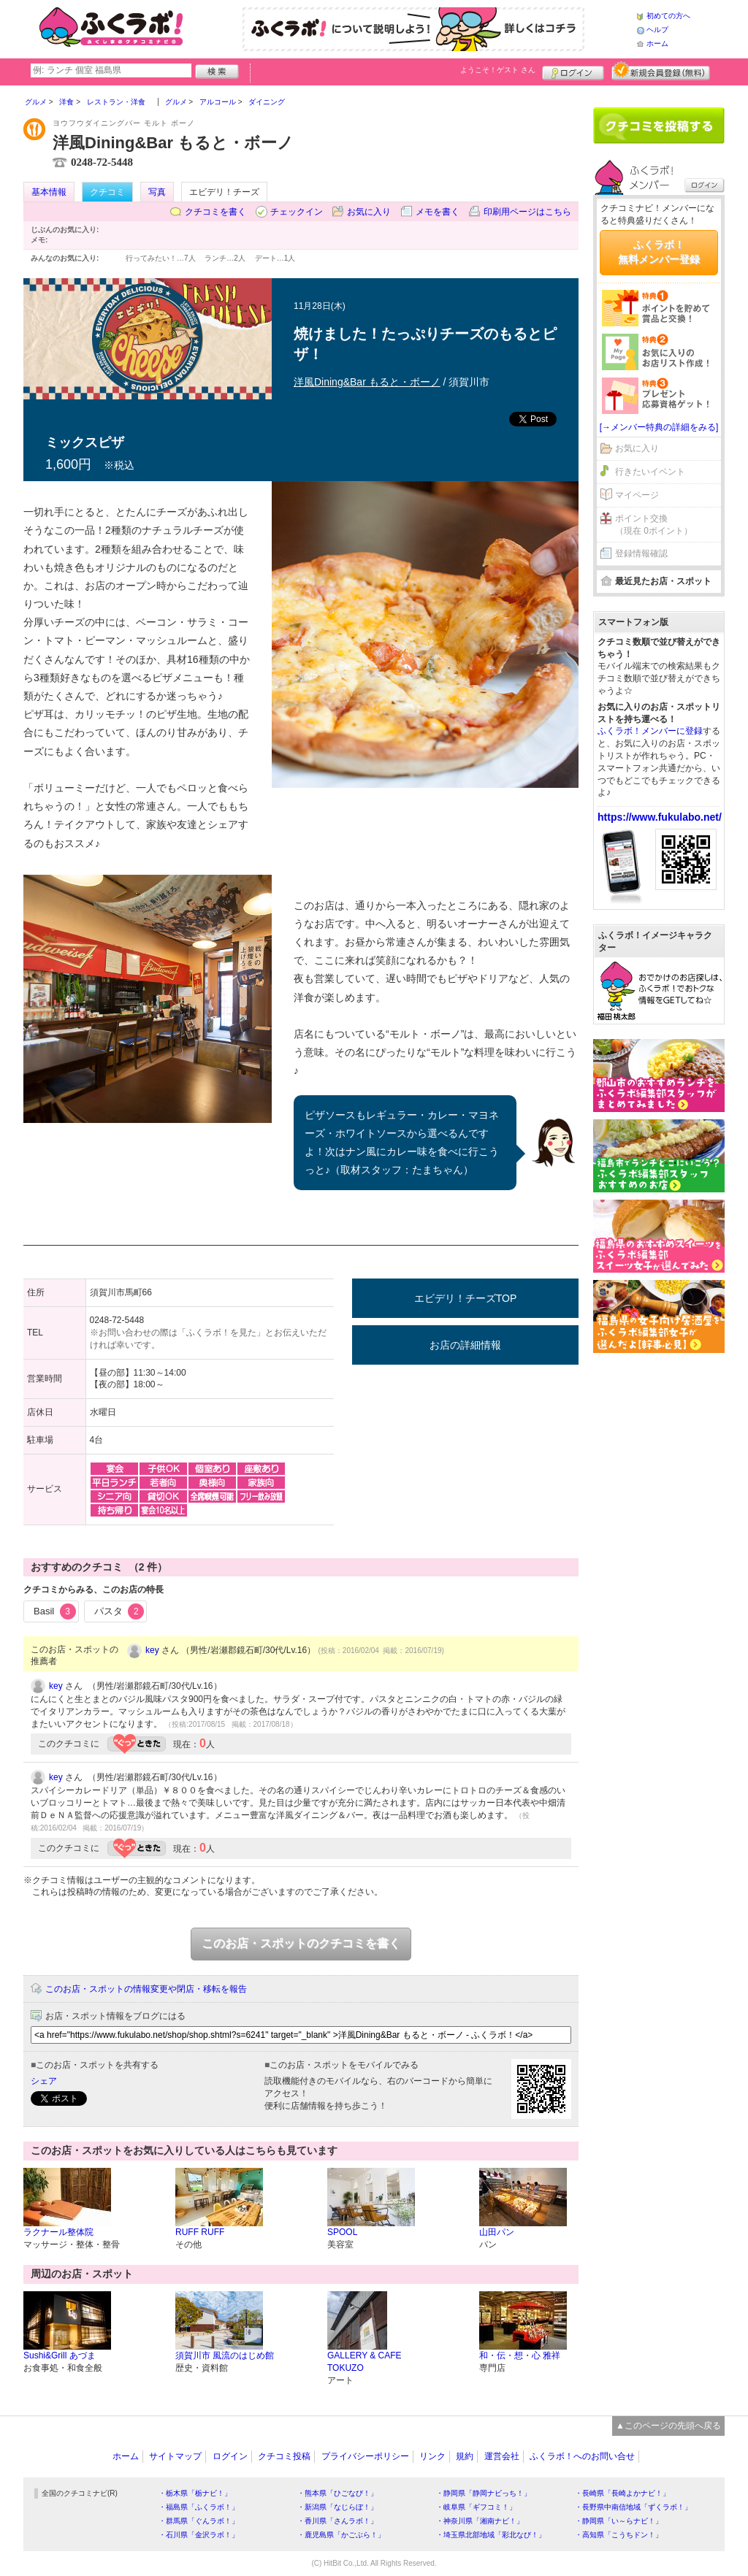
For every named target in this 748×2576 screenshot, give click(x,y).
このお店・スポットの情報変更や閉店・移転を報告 (146, 1989)
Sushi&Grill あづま (59, 2355)
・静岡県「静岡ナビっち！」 (483, 2493)
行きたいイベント (650, 472)
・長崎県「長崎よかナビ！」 (622, 2493)
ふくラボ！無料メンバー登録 (659, 252)
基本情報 (48, 192)
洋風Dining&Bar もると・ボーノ (367, 382)
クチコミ (107, 192)
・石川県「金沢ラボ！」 (199, 2535)
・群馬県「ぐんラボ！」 (199, 2521)
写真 (157, 192)
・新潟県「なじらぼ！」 (337, 2507)
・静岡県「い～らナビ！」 (619, 2521)
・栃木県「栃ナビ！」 (195, 2493)
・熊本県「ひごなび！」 (337, 2493)
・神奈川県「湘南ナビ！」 (480, 2521)
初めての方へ (668, 16)
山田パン (496, 2232)
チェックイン (296, 212)
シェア (44, 2081)
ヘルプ (657, 30)
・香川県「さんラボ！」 (337, 2521)
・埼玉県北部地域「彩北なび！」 (491, 2535)
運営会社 (501, 2456)
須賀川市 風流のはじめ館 (224, 2355)
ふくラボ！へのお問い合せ (582, 2456)
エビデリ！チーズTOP (465, 1298)
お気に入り (369, 212)
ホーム (657, 43)
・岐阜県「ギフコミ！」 (476, 2507)
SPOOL (342, 2232)
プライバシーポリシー (365, 2456)
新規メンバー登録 (660, 70)
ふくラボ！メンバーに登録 (650, 731)
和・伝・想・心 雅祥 (519, 2355)
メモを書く (437, 212)
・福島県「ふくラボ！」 (199, 2507)
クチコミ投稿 (284, 2456)
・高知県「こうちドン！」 (619, 2535)
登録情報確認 (641, 553)
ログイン (573, 70)
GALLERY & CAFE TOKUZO (364, 2361)
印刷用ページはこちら (527, 212)
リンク (432, 2456)
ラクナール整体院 (58, 2232)
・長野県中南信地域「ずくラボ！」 (633, 2507)
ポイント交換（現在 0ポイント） (653, 524)
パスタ (119, 1611)
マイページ (637, 495)
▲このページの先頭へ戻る (668, 2425)
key (152, 1650)
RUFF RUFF (199, 2232)
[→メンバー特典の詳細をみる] (659, 427)
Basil (55, 1611)
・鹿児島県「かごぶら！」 (341, 2535)
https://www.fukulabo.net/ (660, 817)
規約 (464, 2456)
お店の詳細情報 (465, 1345)
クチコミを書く (215, 212)
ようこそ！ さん (497, 70)
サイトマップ (175, 2456)
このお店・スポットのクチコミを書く (301, 1943)
